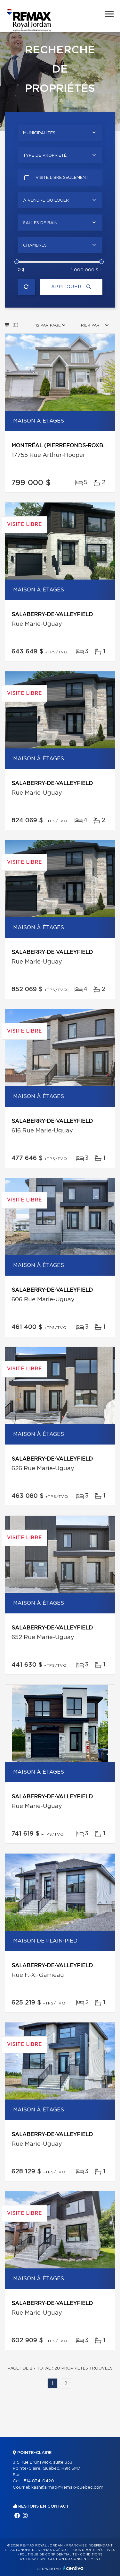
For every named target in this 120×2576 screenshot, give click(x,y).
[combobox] (60, 133)
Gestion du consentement (74, 2559)
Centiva (73, 2568)
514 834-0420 (39, 2481)
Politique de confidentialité (48, 2554)
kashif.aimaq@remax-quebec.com (67, 2487)
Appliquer (71, 286)
